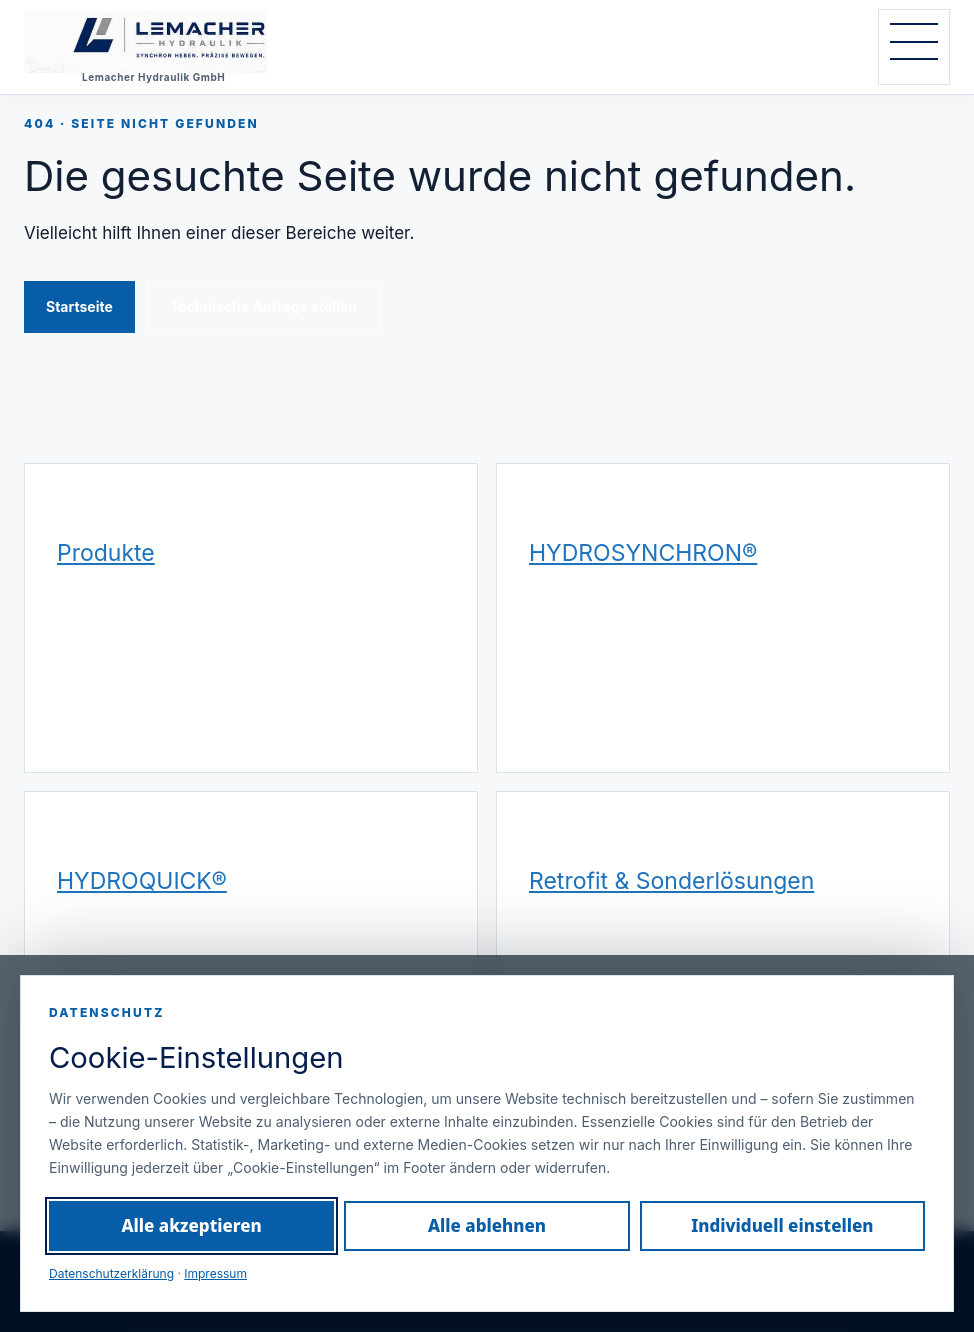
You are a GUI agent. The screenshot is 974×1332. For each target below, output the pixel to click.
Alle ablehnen (487, 1225)
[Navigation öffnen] (914, 47)
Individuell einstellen (782, 1225)
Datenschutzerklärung (111, 1273)
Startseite (79, 306)
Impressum (215, 1273)
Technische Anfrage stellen (263, 306)
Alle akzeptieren (192, 1225)
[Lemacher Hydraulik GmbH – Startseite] (174, 47)
